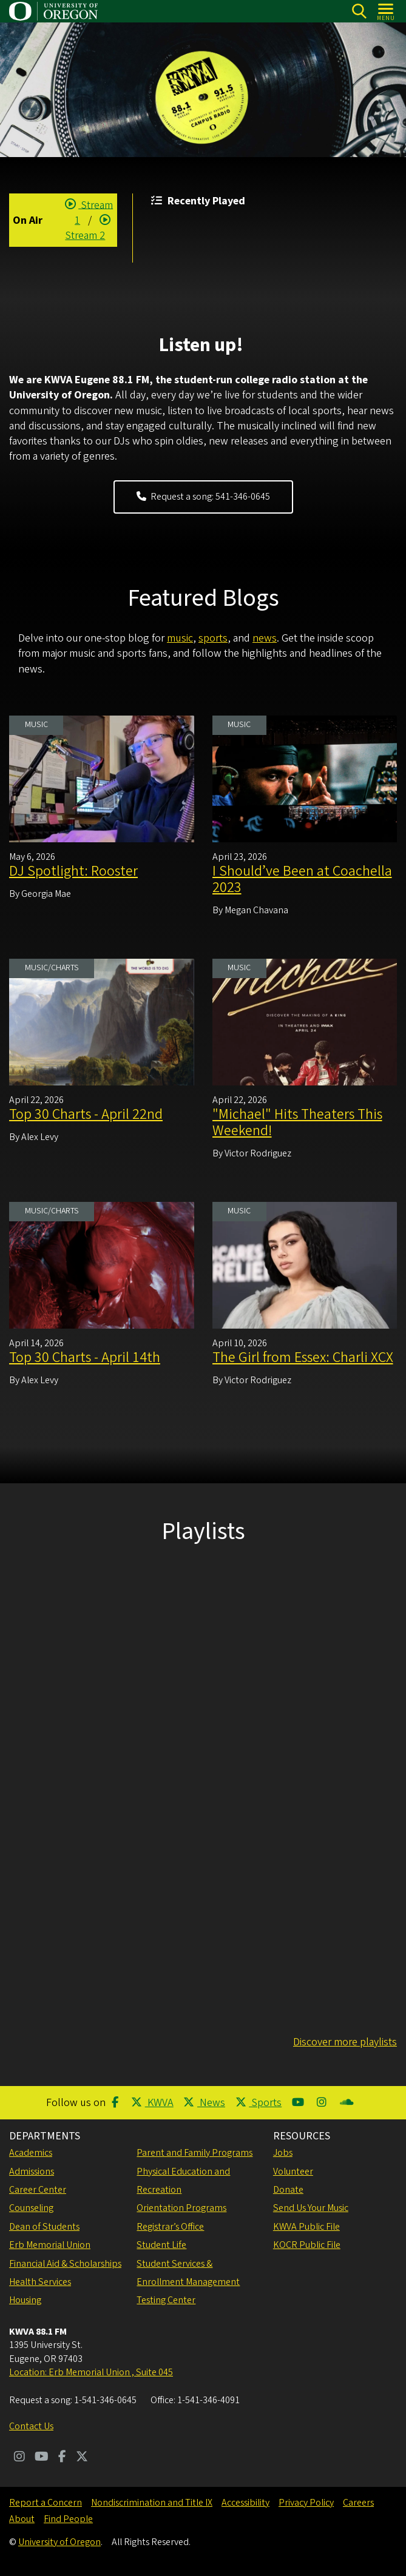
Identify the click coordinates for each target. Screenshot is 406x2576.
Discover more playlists (345, 2042)
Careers (358, 2502)
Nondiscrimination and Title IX (151, 2502)
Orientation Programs (181, 2208)
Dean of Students (44, 2226)
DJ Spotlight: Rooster (73, 871)
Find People (68, 2519)
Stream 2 (89, 227)
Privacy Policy (306, 2502)
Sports (258, 2102)
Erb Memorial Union (49, 2245)
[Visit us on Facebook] (62, 2457)
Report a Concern (45, 2502)
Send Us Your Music (310, 2208)
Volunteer (293, 2171)
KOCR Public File (306, 2245)
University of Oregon (59, 2542)
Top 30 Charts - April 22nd (86, 1114)
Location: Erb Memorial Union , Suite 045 (91, 2372)
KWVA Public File (306, 2226)
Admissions (31, 2171)
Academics (30, 2152)
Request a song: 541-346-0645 (203, 497)
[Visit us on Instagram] (19, 2457)
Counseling (31, 2208)
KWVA (152, 2102)
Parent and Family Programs (194, 2152)
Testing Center (166, 2300)
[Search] (359, 11)
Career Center (37, 2189)
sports (213, 638)
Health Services (40, 2282)
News (204, 2102)
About (22, 2519)
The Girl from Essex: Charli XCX (302, 1357)
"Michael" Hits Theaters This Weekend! (297, 1122)
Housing (25, 2300)
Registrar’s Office (170, 2226)
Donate (288, 2189)
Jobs (283, 2152)
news (264, 638)
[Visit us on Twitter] (82, 2457)
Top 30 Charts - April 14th (84, 1357)
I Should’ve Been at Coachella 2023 (302, 878)
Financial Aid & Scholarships (65, 2263)
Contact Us (31, 2426)
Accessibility (245, 2502)
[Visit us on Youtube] (41, 2457)
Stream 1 (89, 212)
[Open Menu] (386, 11)
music (180, 638)
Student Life (161, 2245)
